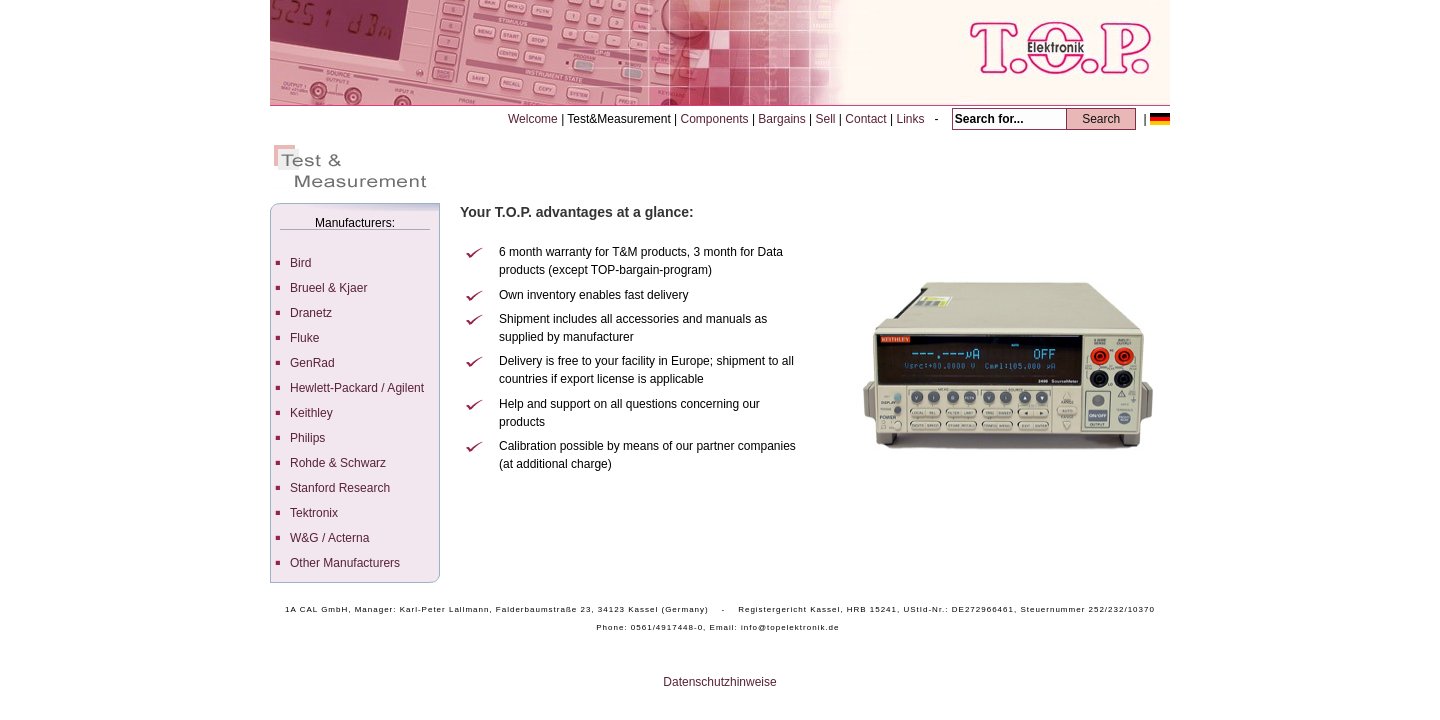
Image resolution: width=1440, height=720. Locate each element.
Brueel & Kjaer (328, 288)
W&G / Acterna (329, 538)
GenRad (312, 363)
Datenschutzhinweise (719, 682)
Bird (300, 263)
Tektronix (314, 513)
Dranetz (311, 313)
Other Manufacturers (345, 563)
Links (911, 119)
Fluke (304, 338)
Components (716, 119)
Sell (827, 119)
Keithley (311, 413)
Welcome (534, 119)
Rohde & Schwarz (338, 463)
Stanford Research (340, 488)
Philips (307, 438)
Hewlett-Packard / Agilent (357, 388)
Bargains (783, 119)
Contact (867, 119)
